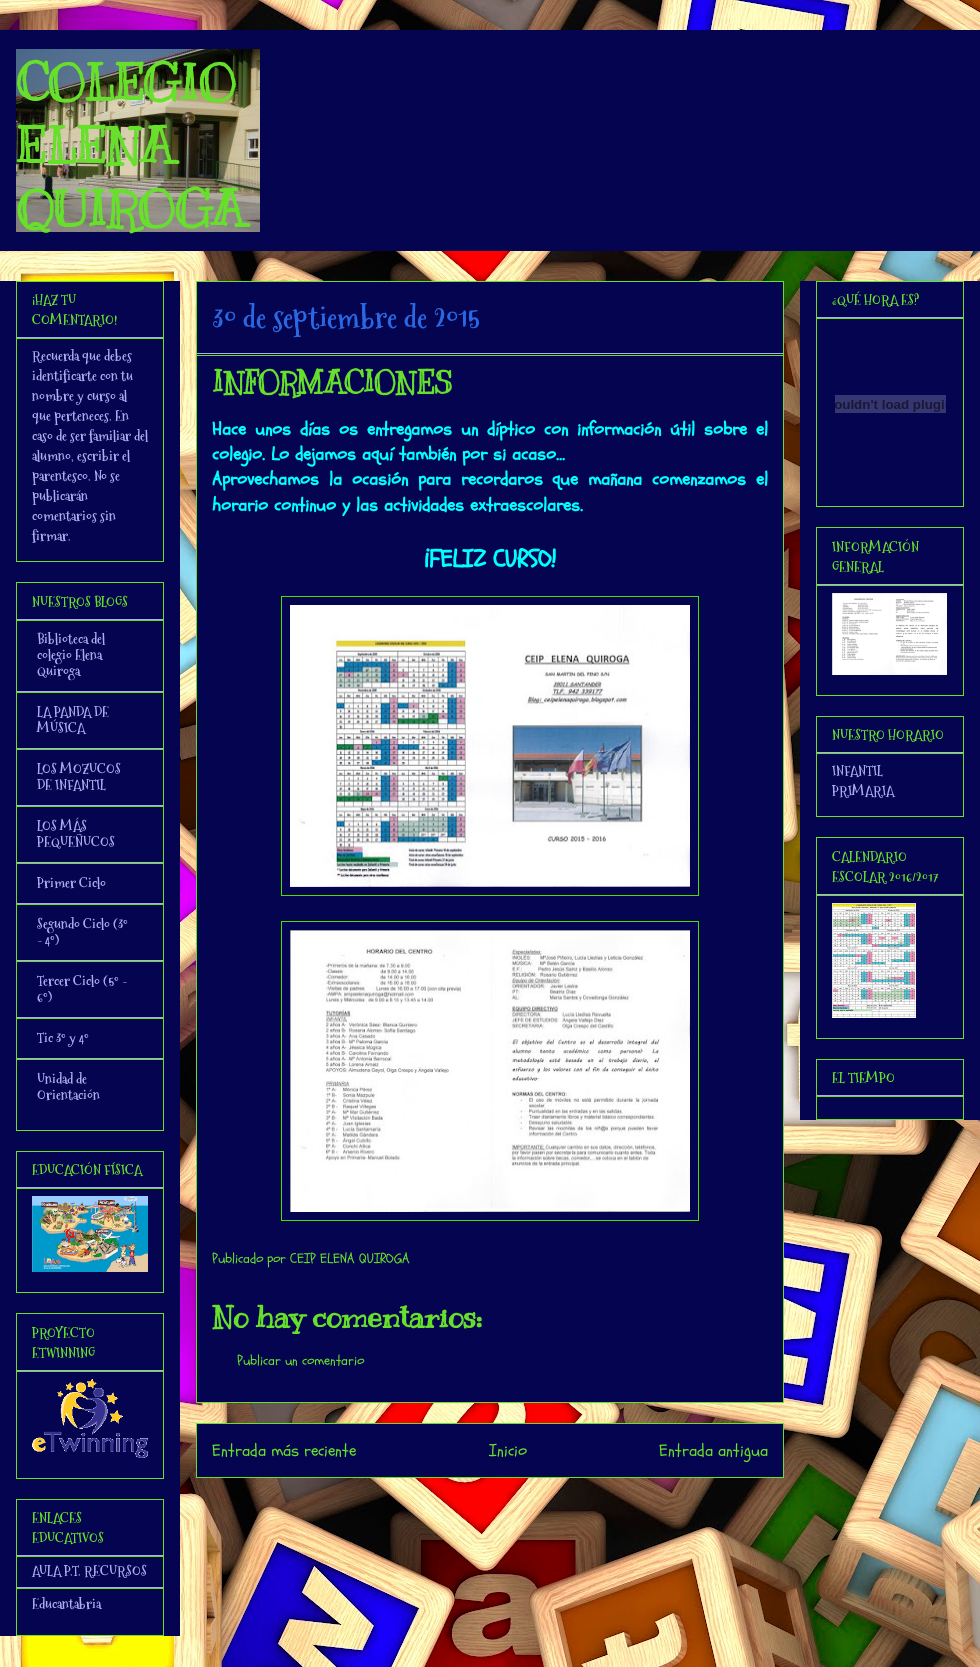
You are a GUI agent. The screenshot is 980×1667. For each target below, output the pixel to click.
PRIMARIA (863, 791)
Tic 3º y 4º (63, 1038)
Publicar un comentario (300, 1360)
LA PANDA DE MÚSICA (73, 720)
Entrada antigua (713, 1450)
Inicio (508, 1450)
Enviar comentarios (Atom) (530, 1504)
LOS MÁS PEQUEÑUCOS (76, 834)
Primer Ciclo (71, 883)
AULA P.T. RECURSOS (89, 1571)
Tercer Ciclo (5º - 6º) (82, 989)
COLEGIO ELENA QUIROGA (130, 146)
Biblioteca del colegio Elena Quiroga (71, 655)
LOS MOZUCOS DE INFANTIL (79, 777)
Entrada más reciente (284, 1450)
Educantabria (66, 1604)
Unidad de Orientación (68, 1087)
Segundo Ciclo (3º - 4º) (82, 932)
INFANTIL (857, 771)
